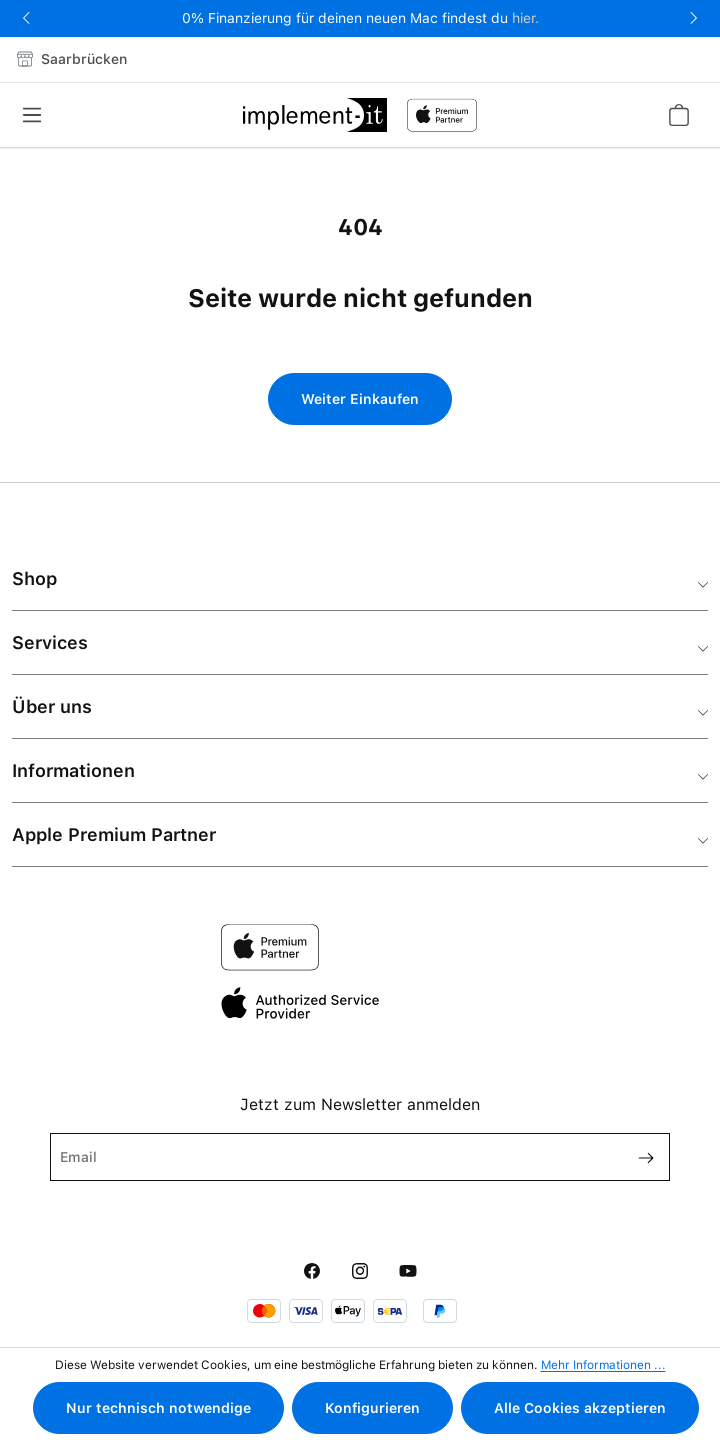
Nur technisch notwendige (158, 1408)
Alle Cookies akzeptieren (580, 1408)
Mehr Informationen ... (603, 1365)
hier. (525, 18)
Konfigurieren (372, 1408)
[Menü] (38, 115)
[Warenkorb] (678, 115)
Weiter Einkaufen (360, 399)
